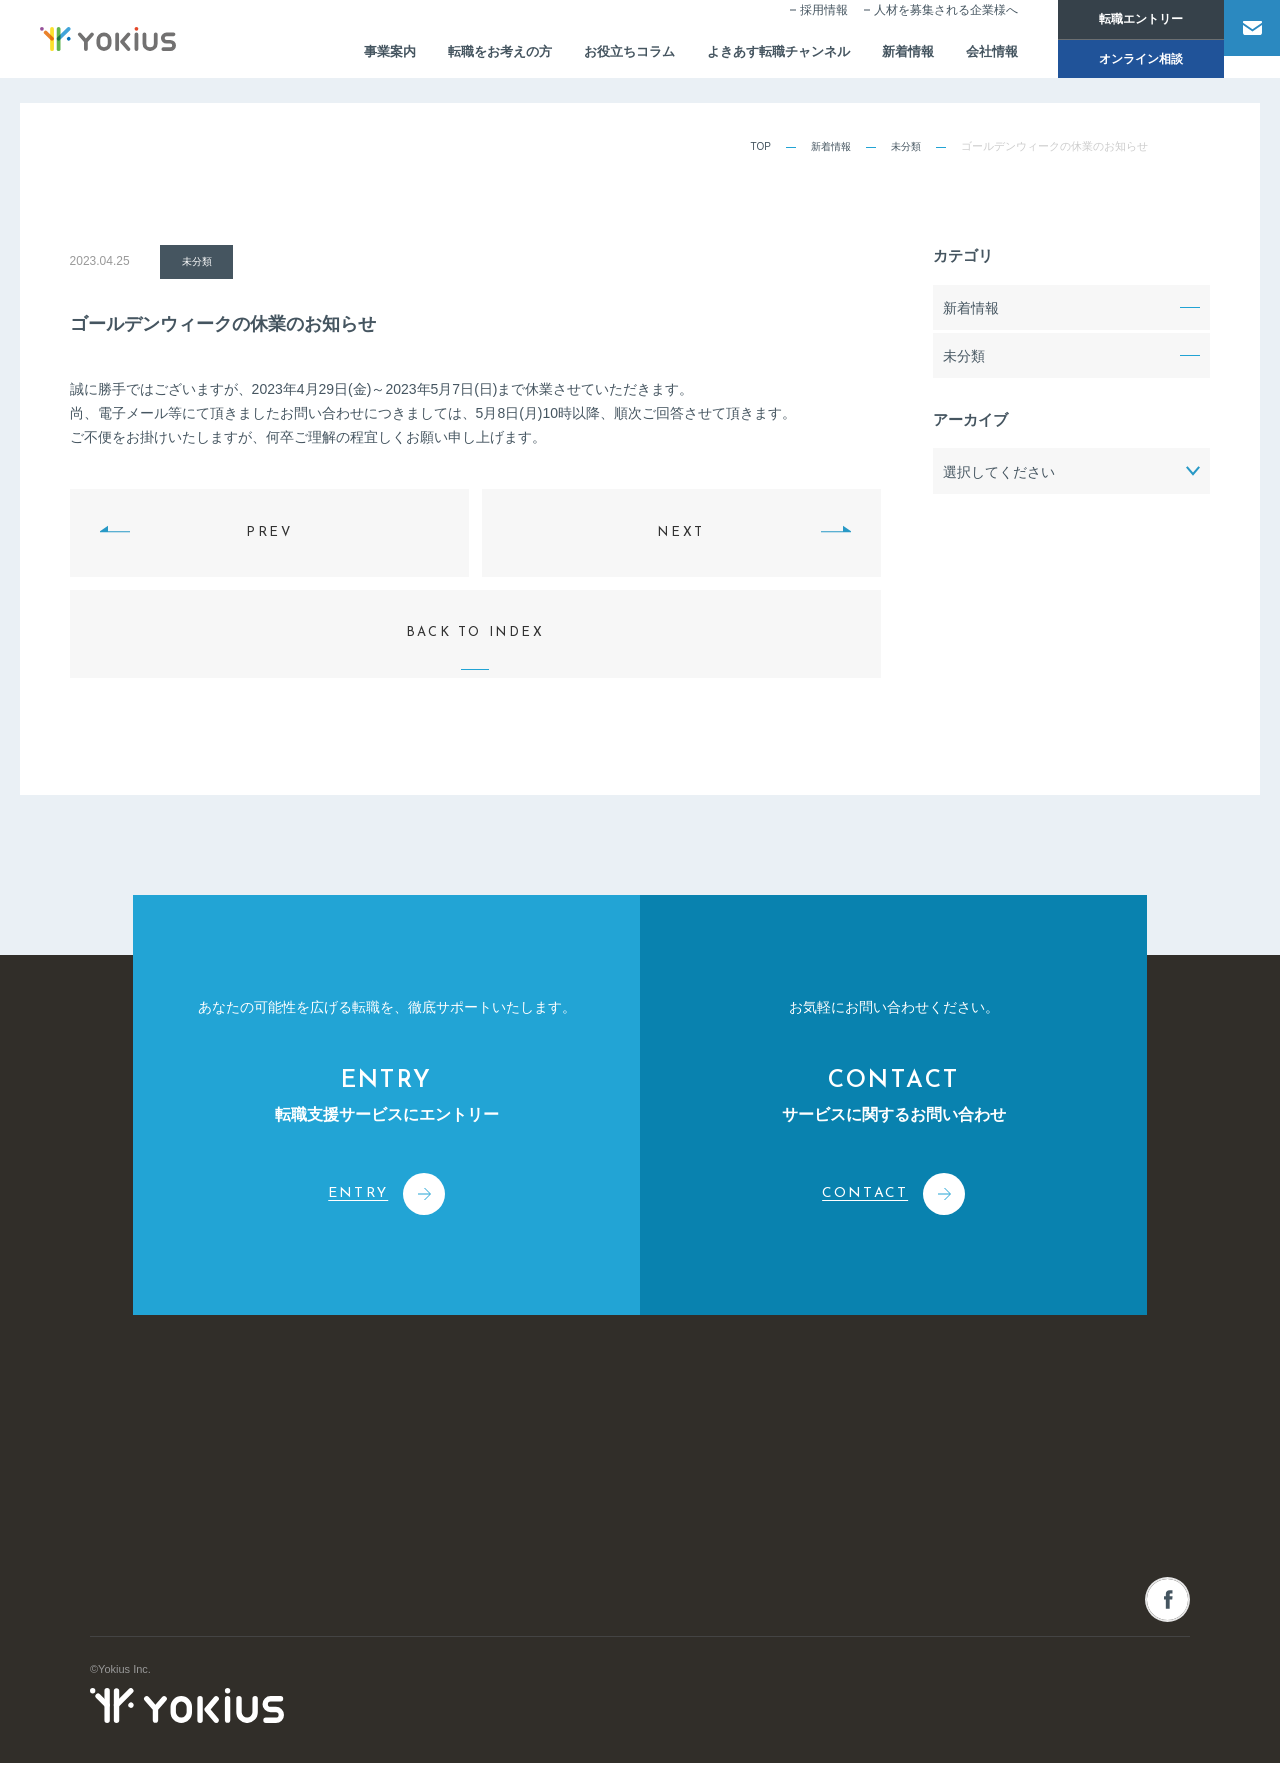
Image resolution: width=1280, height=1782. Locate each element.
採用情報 (797, 26)
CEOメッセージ (448, 1553)
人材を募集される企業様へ (919, 26)
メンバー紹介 (442, 1590)
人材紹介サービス (661, 1478)
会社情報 (963, 56)
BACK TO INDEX (475, 614)
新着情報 (875, 56)
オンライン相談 (1114, 62)
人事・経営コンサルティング (688, 1553)
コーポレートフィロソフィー (480, 1478)
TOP (753, 146)
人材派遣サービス (661, 1515)
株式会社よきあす (187, 1458)
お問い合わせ (1073, 1437)
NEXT (680, 531)
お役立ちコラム (580, 56)
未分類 (904, 146)
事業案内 (327, 56)
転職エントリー (1114, 20)
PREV (269, 531)
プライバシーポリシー (1135, 1743)
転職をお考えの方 (443, 56)
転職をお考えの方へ (884, 1569)
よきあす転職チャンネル (738, 56)
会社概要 (431, 1515)
